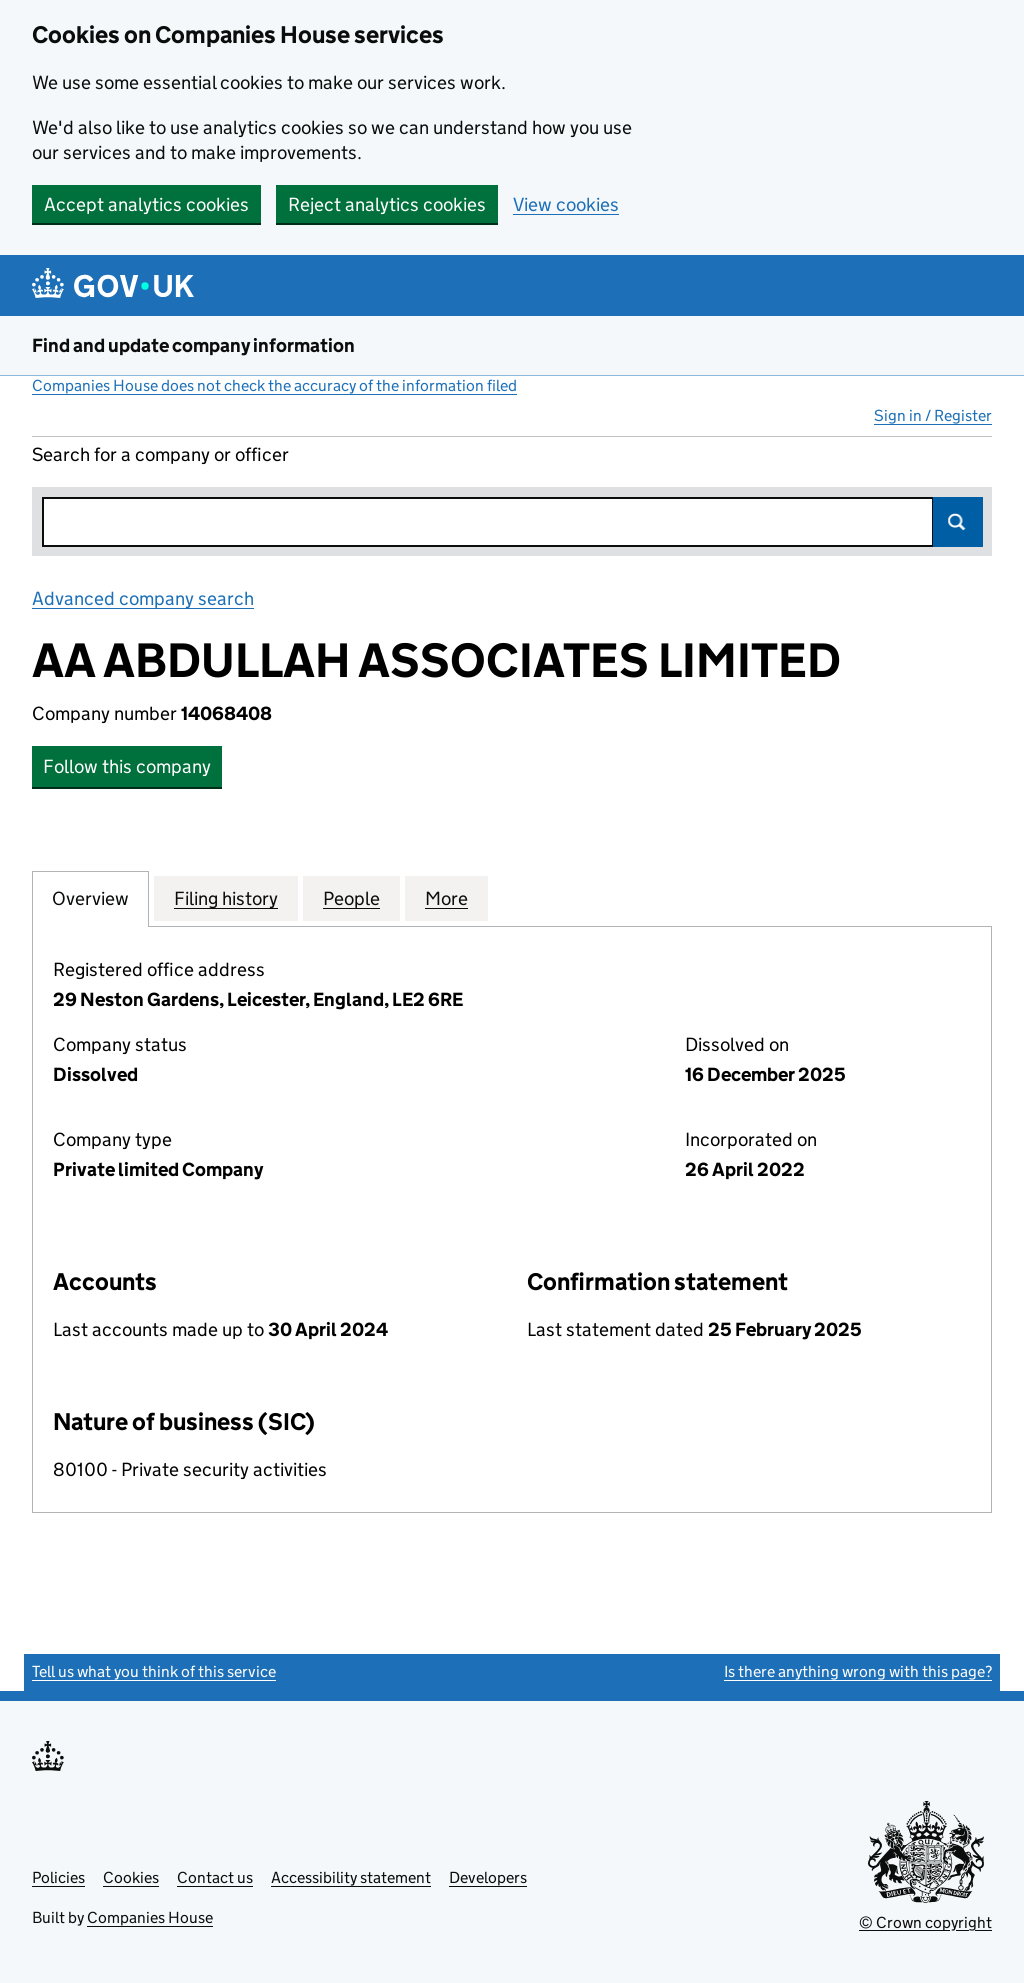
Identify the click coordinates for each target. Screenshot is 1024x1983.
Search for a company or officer (160, 454)
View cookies (566, 204)
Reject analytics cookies (387, 204)
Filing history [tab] (226, 898)
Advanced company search (143, 598)
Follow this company (127, 766)
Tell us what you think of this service (154, 1671)
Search (958, 522)
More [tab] (446, 898)
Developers (488, 1877)
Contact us (215, 1877)
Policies (58, 1877)
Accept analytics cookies (146, 204)
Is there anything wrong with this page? (858, 1671)
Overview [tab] (90, 898)
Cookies (131, 1877)
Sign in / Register (933, 415)
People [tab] (351, 898)
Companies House (150, 1917)
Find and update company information (193, 345)
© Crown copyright (925, 1922)
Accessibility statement (351, 1877)
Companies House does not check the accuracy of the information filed (274, 385)
